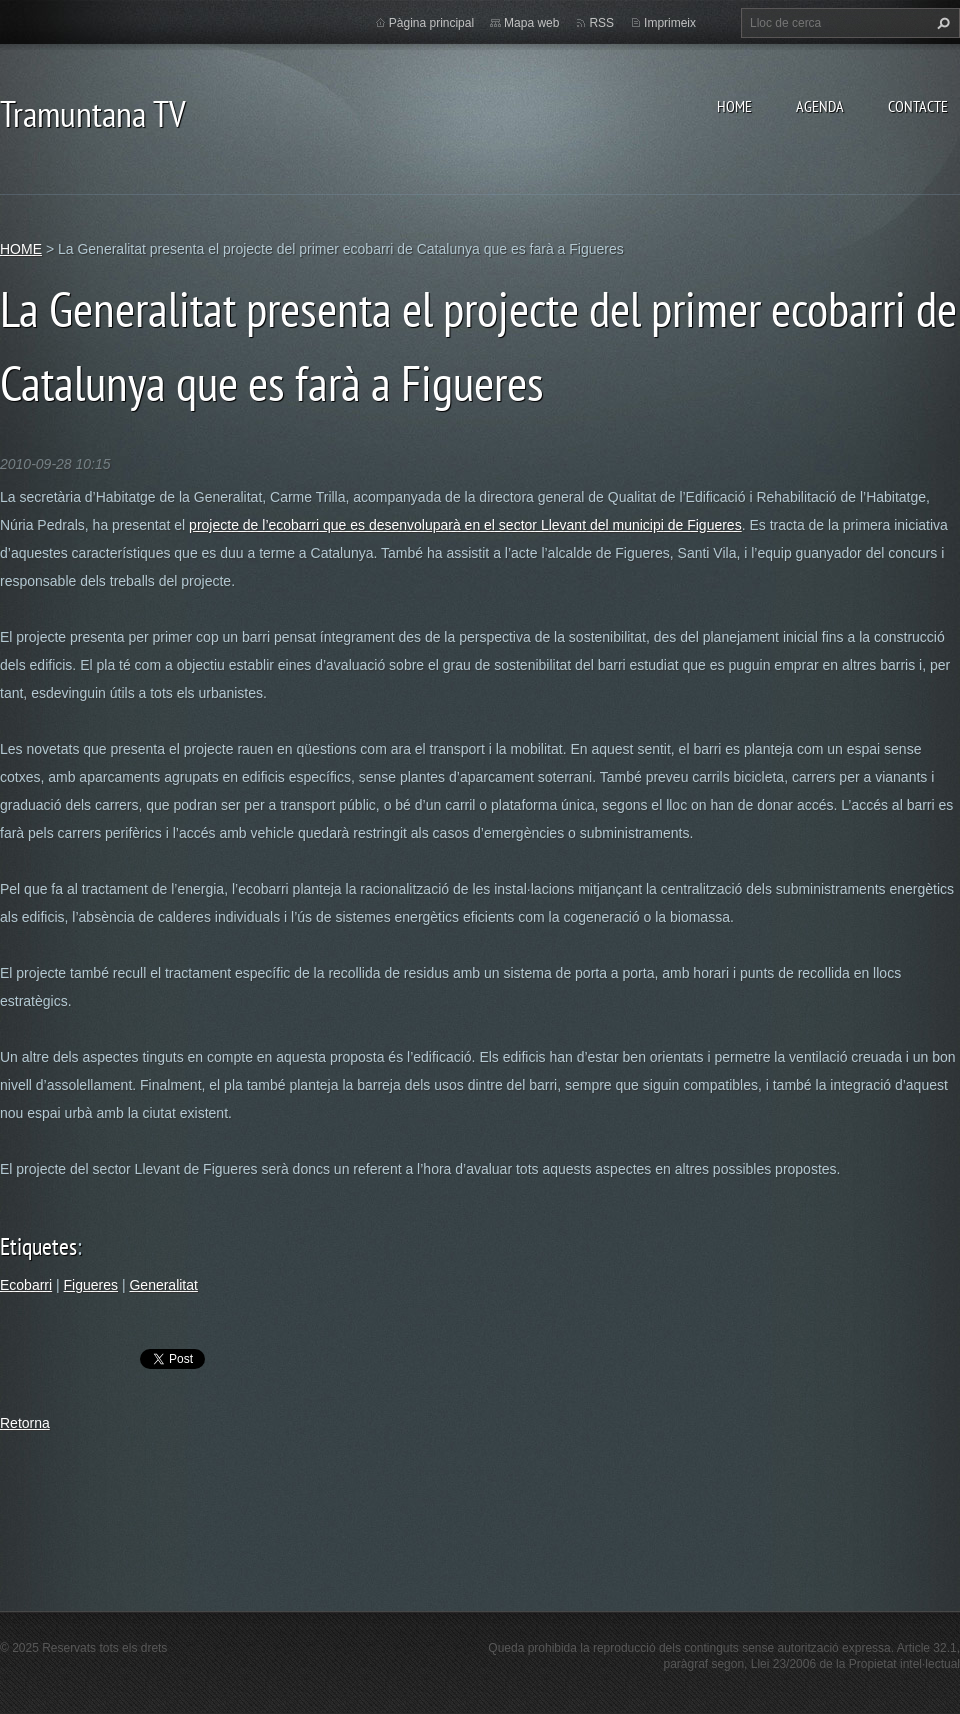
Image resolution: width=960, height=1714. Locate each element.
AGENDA (820, 106)
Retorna (25, 1423)
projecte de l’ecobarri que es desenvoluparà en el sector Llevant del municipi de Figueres (465, 525)
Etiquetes (38, 1246)
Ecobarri (26, 1285)
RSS (601, 23)
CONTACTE (918, 106)
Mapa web (531, 23)
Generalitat (163, 1285)
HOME (734, 106)
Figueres (91, 1285)
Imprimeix (670, 23)
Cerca (941, 23)
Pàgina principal (431, 23)
